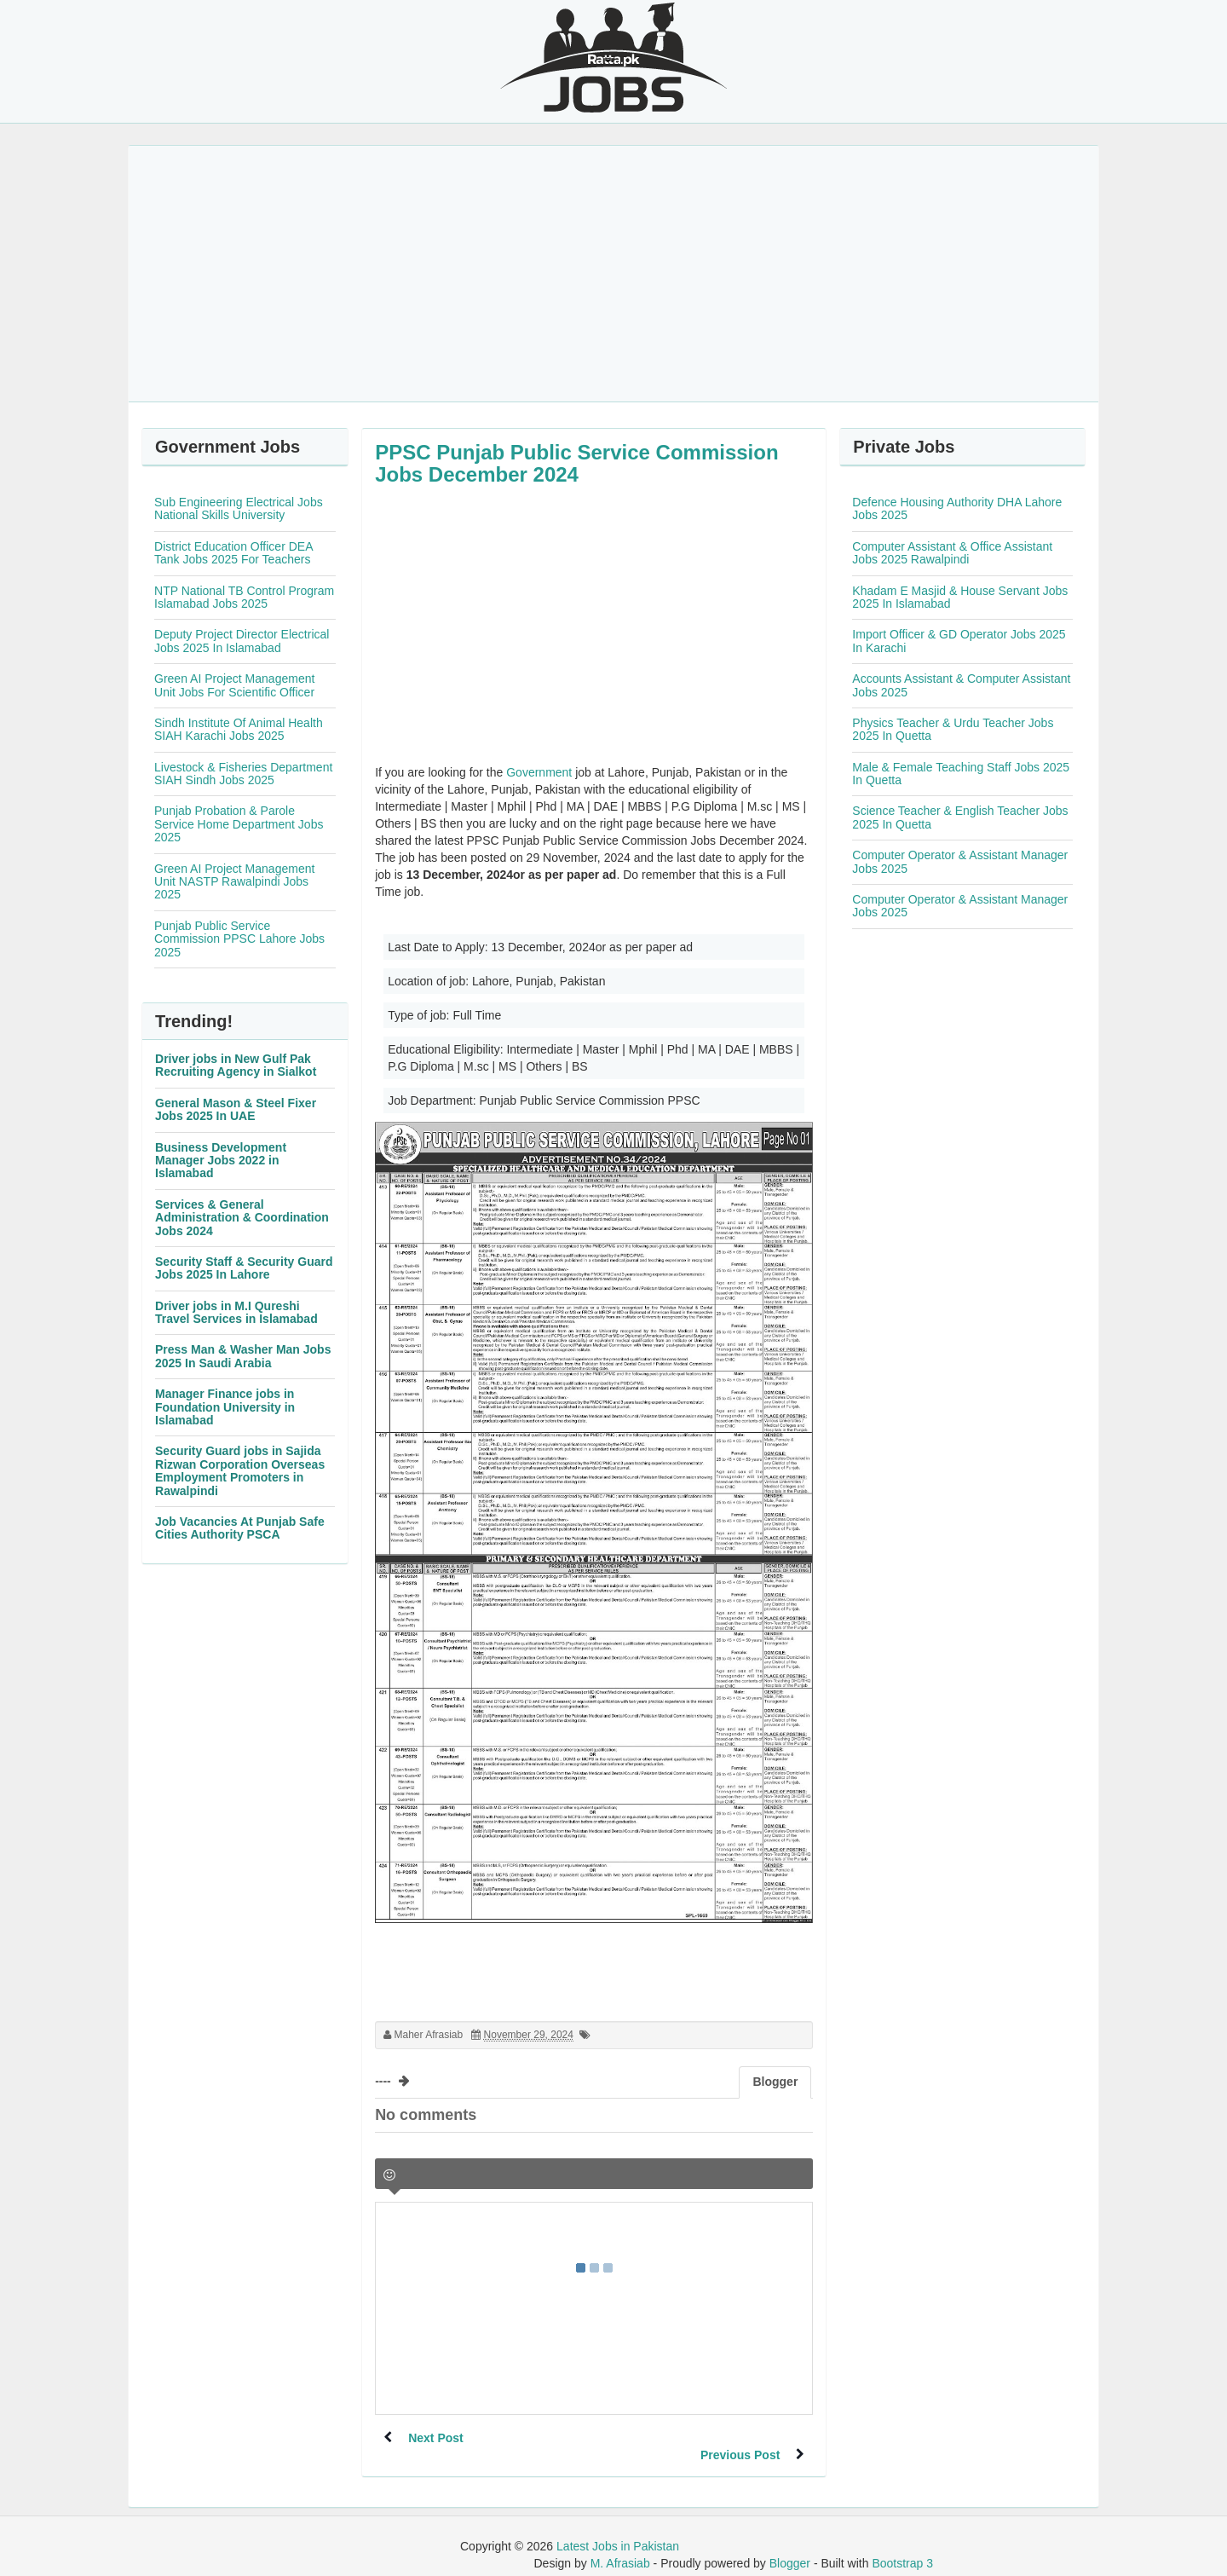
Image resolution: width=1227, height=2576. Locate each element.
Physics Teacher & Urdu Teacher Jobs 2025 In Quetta (952, 729)
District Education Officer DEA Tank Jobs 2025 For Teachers (233, 553)
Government (539, 772)
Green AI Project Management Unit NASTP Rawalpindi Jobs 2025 (234, 882)
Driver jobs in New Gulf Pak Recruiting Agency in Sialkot (235, 1065)
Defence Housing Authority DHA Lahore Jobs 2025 (957, 508)
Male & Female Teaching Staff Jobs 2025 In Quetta (960, 773)
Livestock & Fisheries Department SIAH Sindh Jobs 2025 (243, 773)
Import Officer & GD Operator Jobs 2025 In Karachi (958, 640)
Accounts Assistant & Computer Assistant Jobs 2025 (961, 685)
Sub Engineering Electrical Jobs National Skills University (238, 508)
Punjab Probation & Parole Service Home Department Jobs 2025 (238, 824)
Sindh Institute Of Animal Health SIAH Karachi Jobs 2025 (238, 729)
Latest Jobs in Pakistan (617, 2529)
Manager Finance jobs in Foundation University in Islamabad (225, 1407)
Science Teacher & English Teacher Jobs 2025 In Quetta (960, 817)
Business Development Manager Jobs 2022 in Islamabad (220, 1161)
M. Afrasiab (620, 2546)
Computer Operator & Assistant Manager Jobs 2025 (960, 861)
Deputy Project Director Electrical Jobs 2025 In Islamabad (241, 640)
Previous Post (739, 2438)
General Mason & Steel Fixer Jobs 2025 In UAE (235, 1109)
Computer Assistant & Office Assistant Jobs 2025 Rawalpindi (952, 553)
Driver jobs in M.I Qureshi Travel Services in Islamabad (236, 1312)
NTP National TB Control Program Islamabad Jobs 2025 (244, 597)
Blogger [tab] (775, 2081)
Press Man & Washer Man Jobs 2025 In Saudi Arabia (243, 1356)
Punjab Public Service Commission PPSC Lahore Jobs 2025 (239, 939)
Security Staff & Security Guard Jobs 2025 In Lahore (244, 1268)
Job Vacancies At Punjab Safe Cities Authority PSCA (240, 1528)
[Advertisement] (613, 273)
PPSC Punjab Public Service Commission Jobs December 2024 (576, 463)
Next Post (436, 2438)
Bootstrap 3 (902, 2546)
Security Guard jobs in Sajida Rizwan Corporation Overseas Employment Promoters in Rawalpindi (240, 1470)
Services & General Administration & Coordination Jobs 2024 (242, 1218)
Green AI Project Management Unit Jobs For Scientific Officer (234, 685)
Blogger (789, 2546)
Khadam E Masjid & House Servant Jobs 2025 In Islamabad (960, 597)
